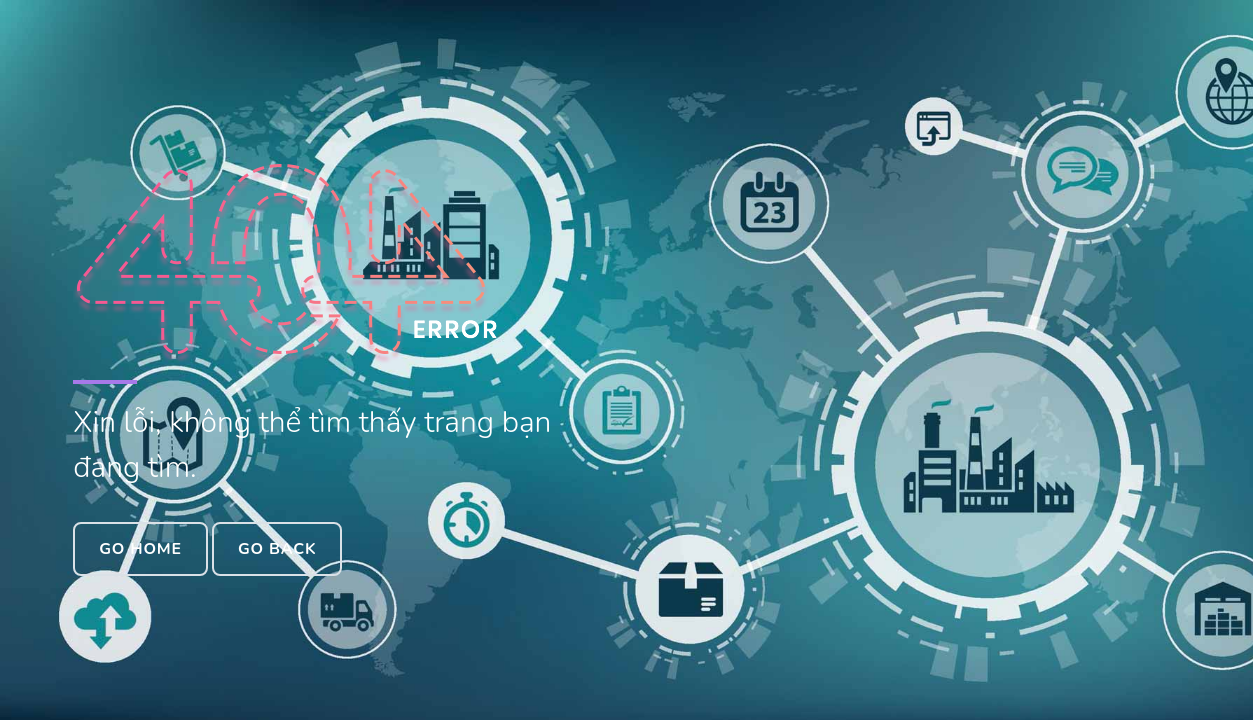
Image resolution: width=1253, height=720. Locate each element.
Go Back (277, 549)
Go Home (140, 549)
